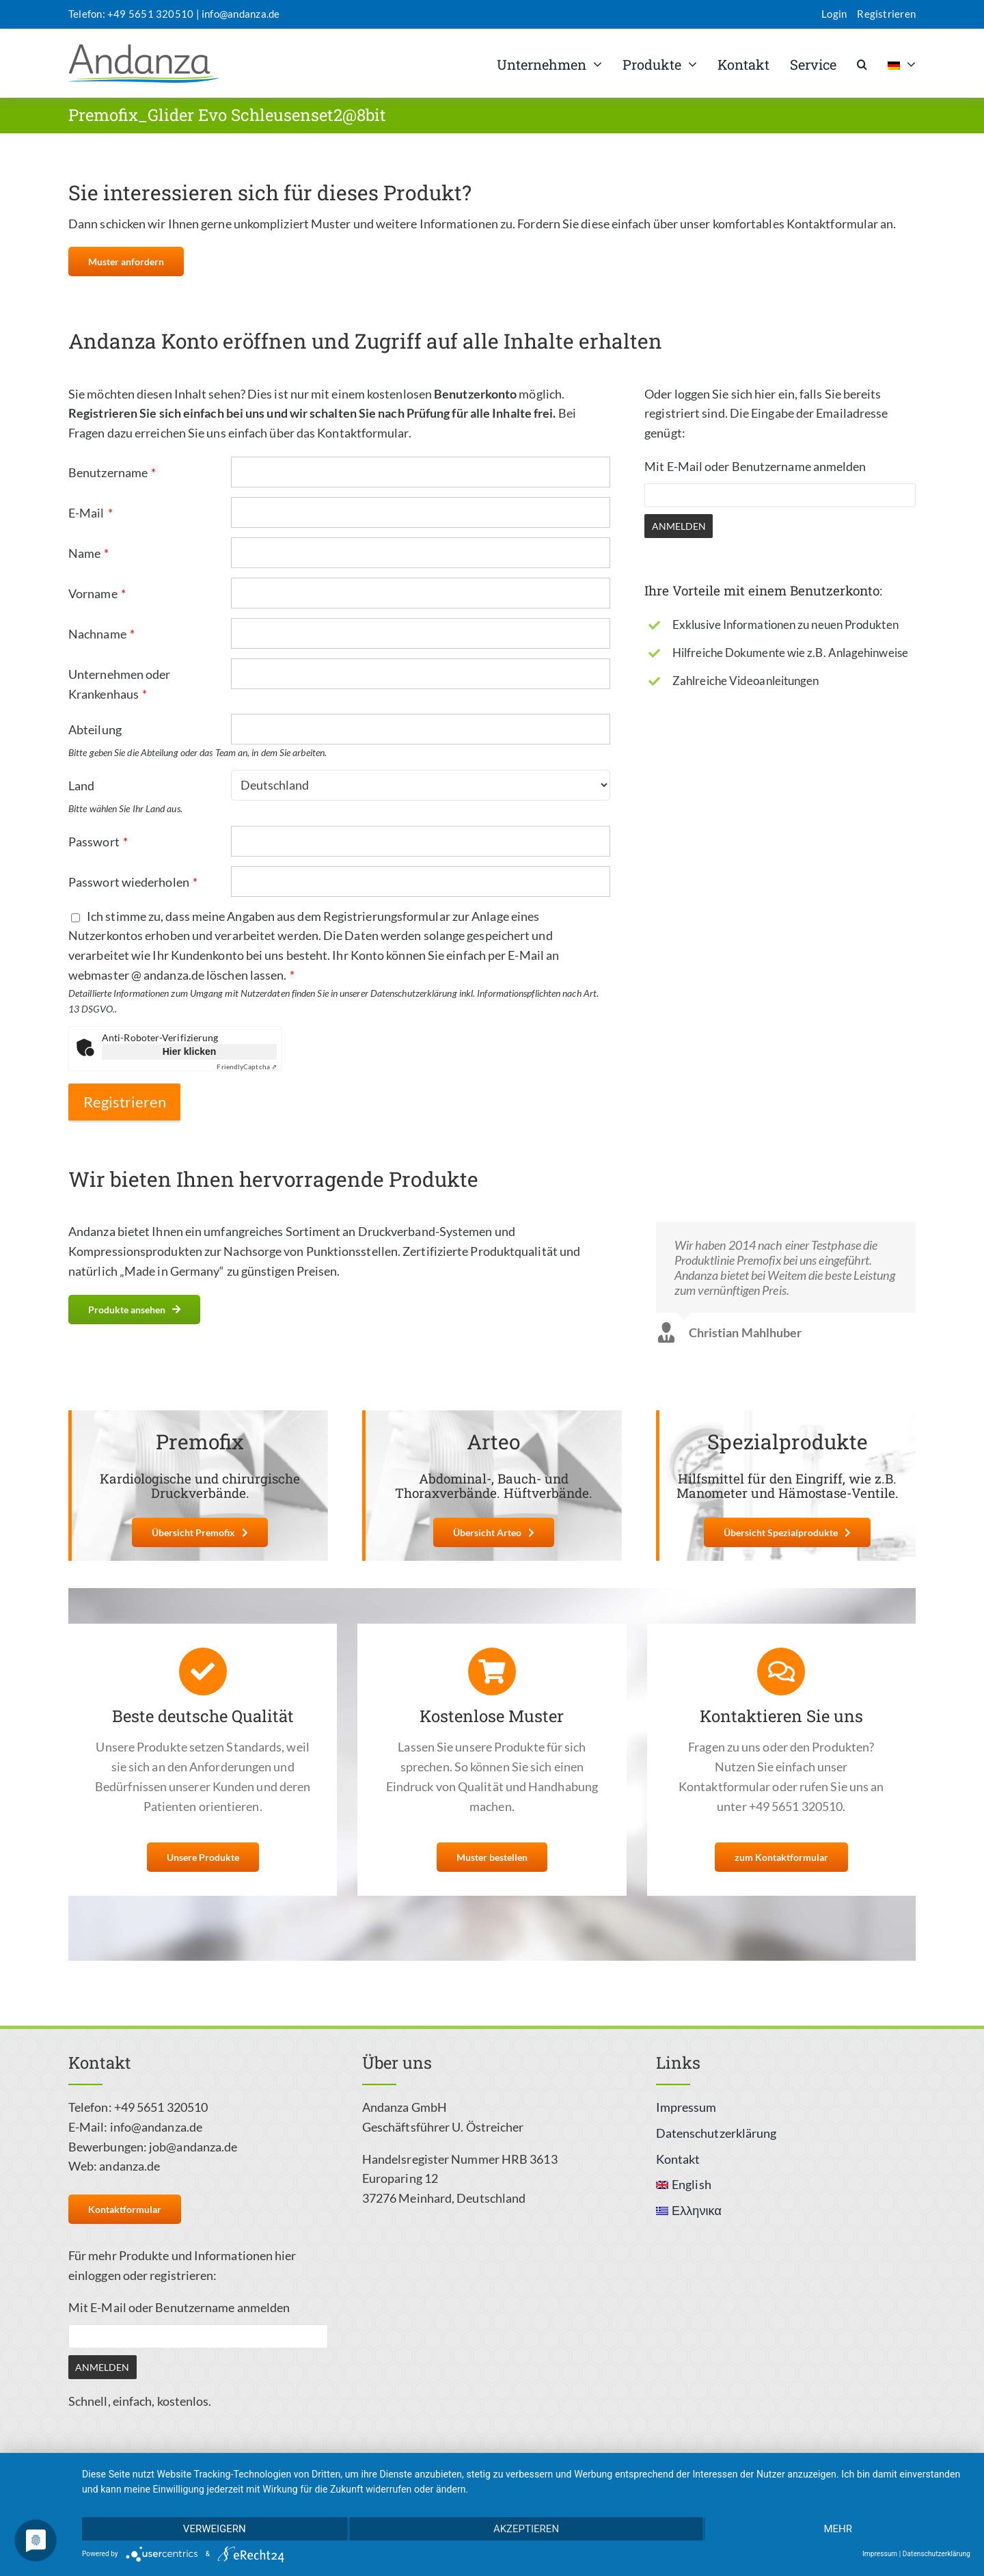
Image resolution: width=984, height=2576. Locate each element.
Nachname (101, 633)
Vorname (97, 593)
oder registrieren (168, 2275)
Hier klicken (190, 1051)
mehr (837, 2529)
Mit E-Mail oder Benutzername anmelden (755, 466)
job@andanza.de (193, 2146)
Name (88, 553)
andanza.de (129, 2165)
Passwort (98, 841)
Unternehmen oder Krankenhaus (119, 684)
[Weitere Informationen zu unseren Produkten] (134, 1309)
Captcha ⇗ (247, 1066)
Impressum (879, 2554)
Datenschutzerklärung (936, 2554)
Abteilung (95, 729)
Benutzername (112, 472)
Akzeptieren (526, 2529)
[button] (862, 64)
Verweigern (214, 2529)
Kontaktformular (362, 432)
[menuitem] (902, 64)
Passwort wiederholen (132, 881)
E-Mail (90, 512)
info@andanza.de (240, 14)
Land (81, 785)
